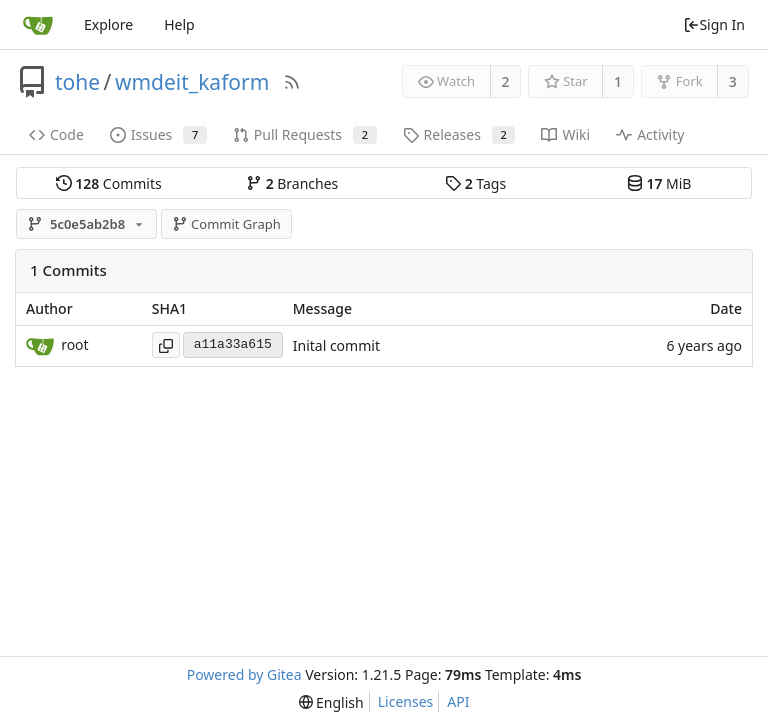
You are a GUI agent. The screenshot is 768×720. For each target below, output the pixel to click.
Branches (292, 183)
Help (179, 24)
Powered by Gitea (244, 674)
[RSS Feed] (292, 82)
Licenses (406, 701)
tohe (77, 82)
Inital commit (336, 345)
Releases (459, 134)
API (458, 701)
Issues (158, 134)
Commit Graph (226, 224)
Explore (108, 24)
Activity (650, 134)
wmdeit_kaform (192, 82)
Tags (475, 183)
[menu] (331, 702)
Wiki (565, 134)
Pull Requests (305, 134)
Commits (109, 183)
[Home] (38, 25)
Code (56, 134)
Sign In (714, 24)
